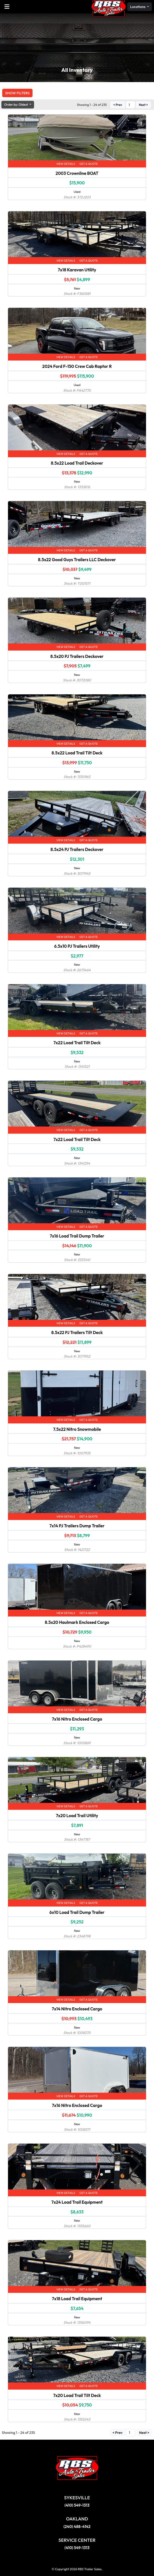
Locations (138, 6)
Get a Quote (88, 163)
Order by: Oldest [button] (16, 105)
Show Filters (17, 93)
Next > (143, 105)
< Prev (117, 105)
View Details (65, 163)
